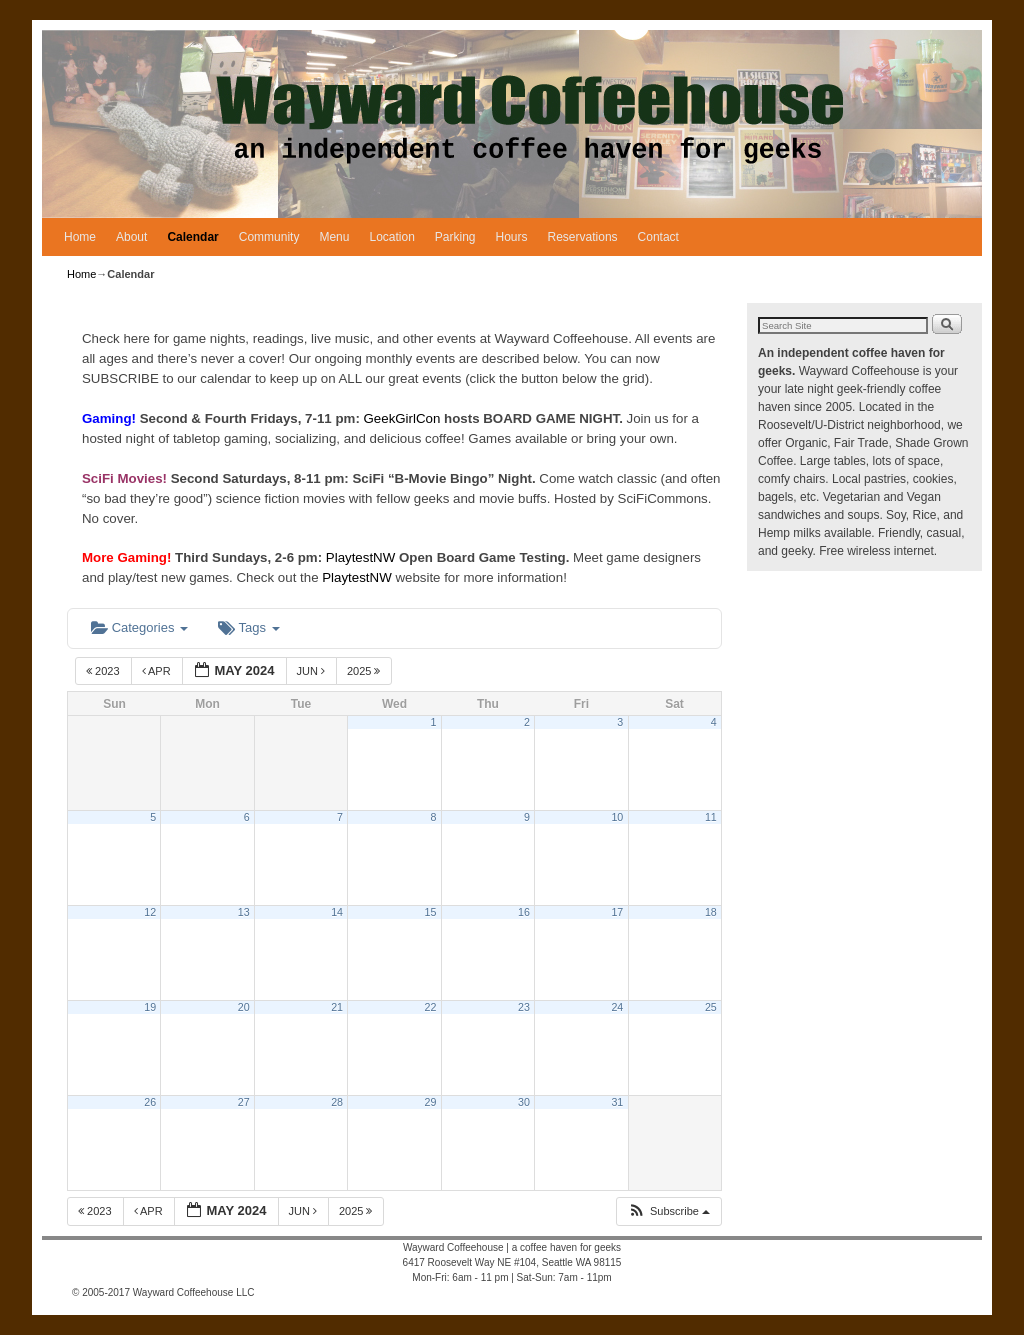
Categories (139, 627)
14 (337, 912)
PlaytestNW (362, 557)
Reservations (583, 237)
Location (391, 237)
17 (617, 912)
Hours (512, 237)
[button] (668, 1211)
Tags (248, 627)
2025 (365, 671)
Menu (334, 237)
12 (150, 912)
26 (150, 1102)
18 (711, 912)
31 (617, 1102)
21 (337, 1007)
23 (524, 1007)
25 (711, 1007)
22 (431, 1007)
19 (150, 1007)
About (131, 237)
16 (524, 912)
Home (80, 237)
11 (711, 817)
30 (524, 1102)
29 (431, 1102)
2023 (104, 671)
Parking (455, 237)
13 (244, 912)
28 (337, 1102)
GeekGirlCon (404, 418)
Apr (158, 671)
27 (244, 1102)
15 (431, 912)
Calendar (192, 237)
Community (269, 237)
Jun (313, 671)
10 (617, 817)
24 (617, 1007)
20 (244, 1007)
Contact (658, 237)
